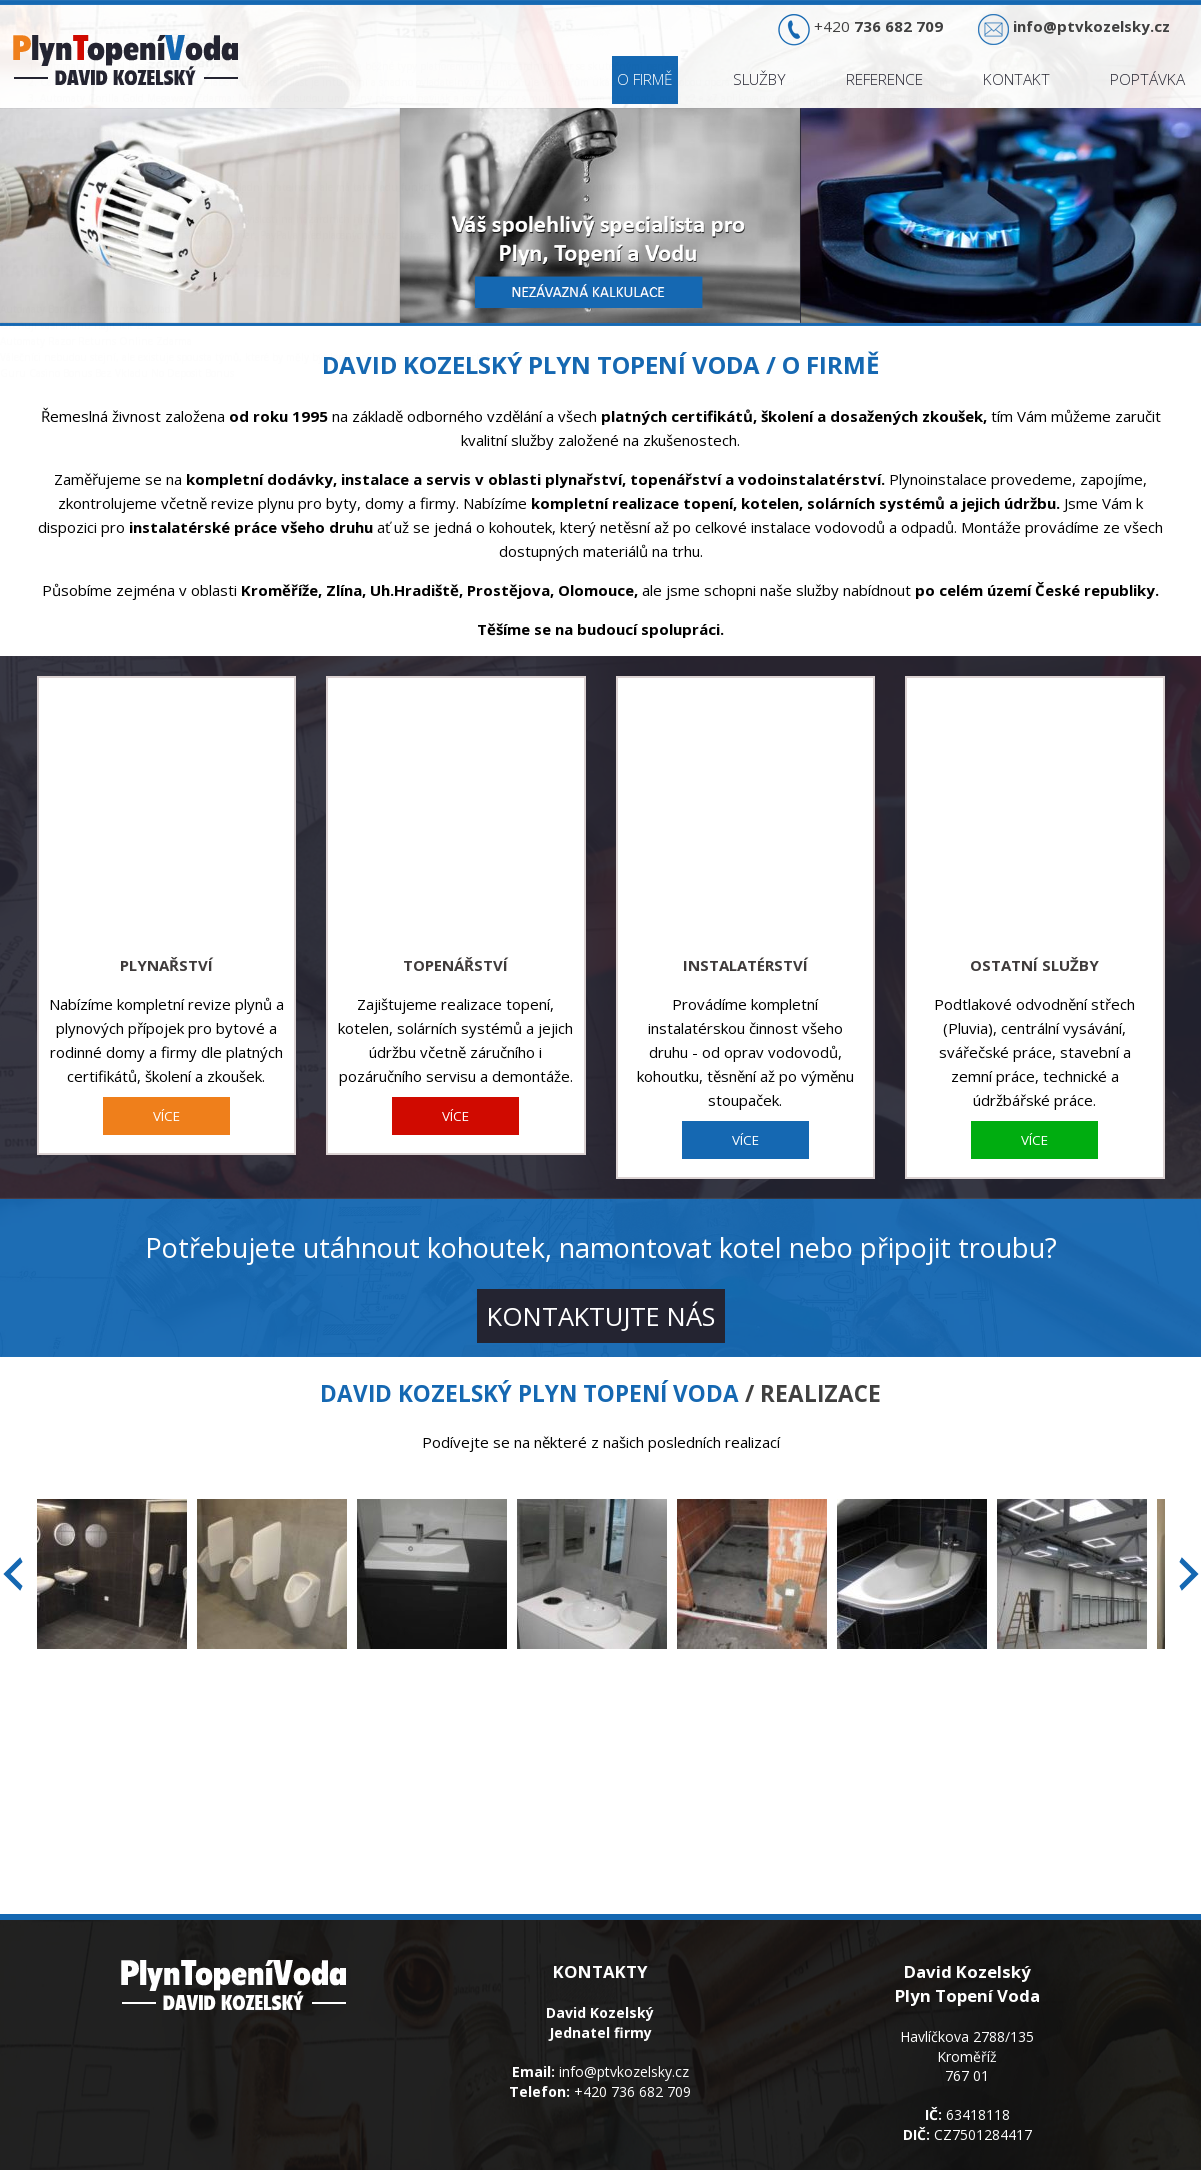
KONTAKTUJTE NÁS (601, 1238)
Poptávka (1147, 79)
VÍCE (166, 1038)
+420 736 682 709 (632, 2013)
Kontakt (1016, 79)
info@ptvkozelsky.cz (624, 1993)
